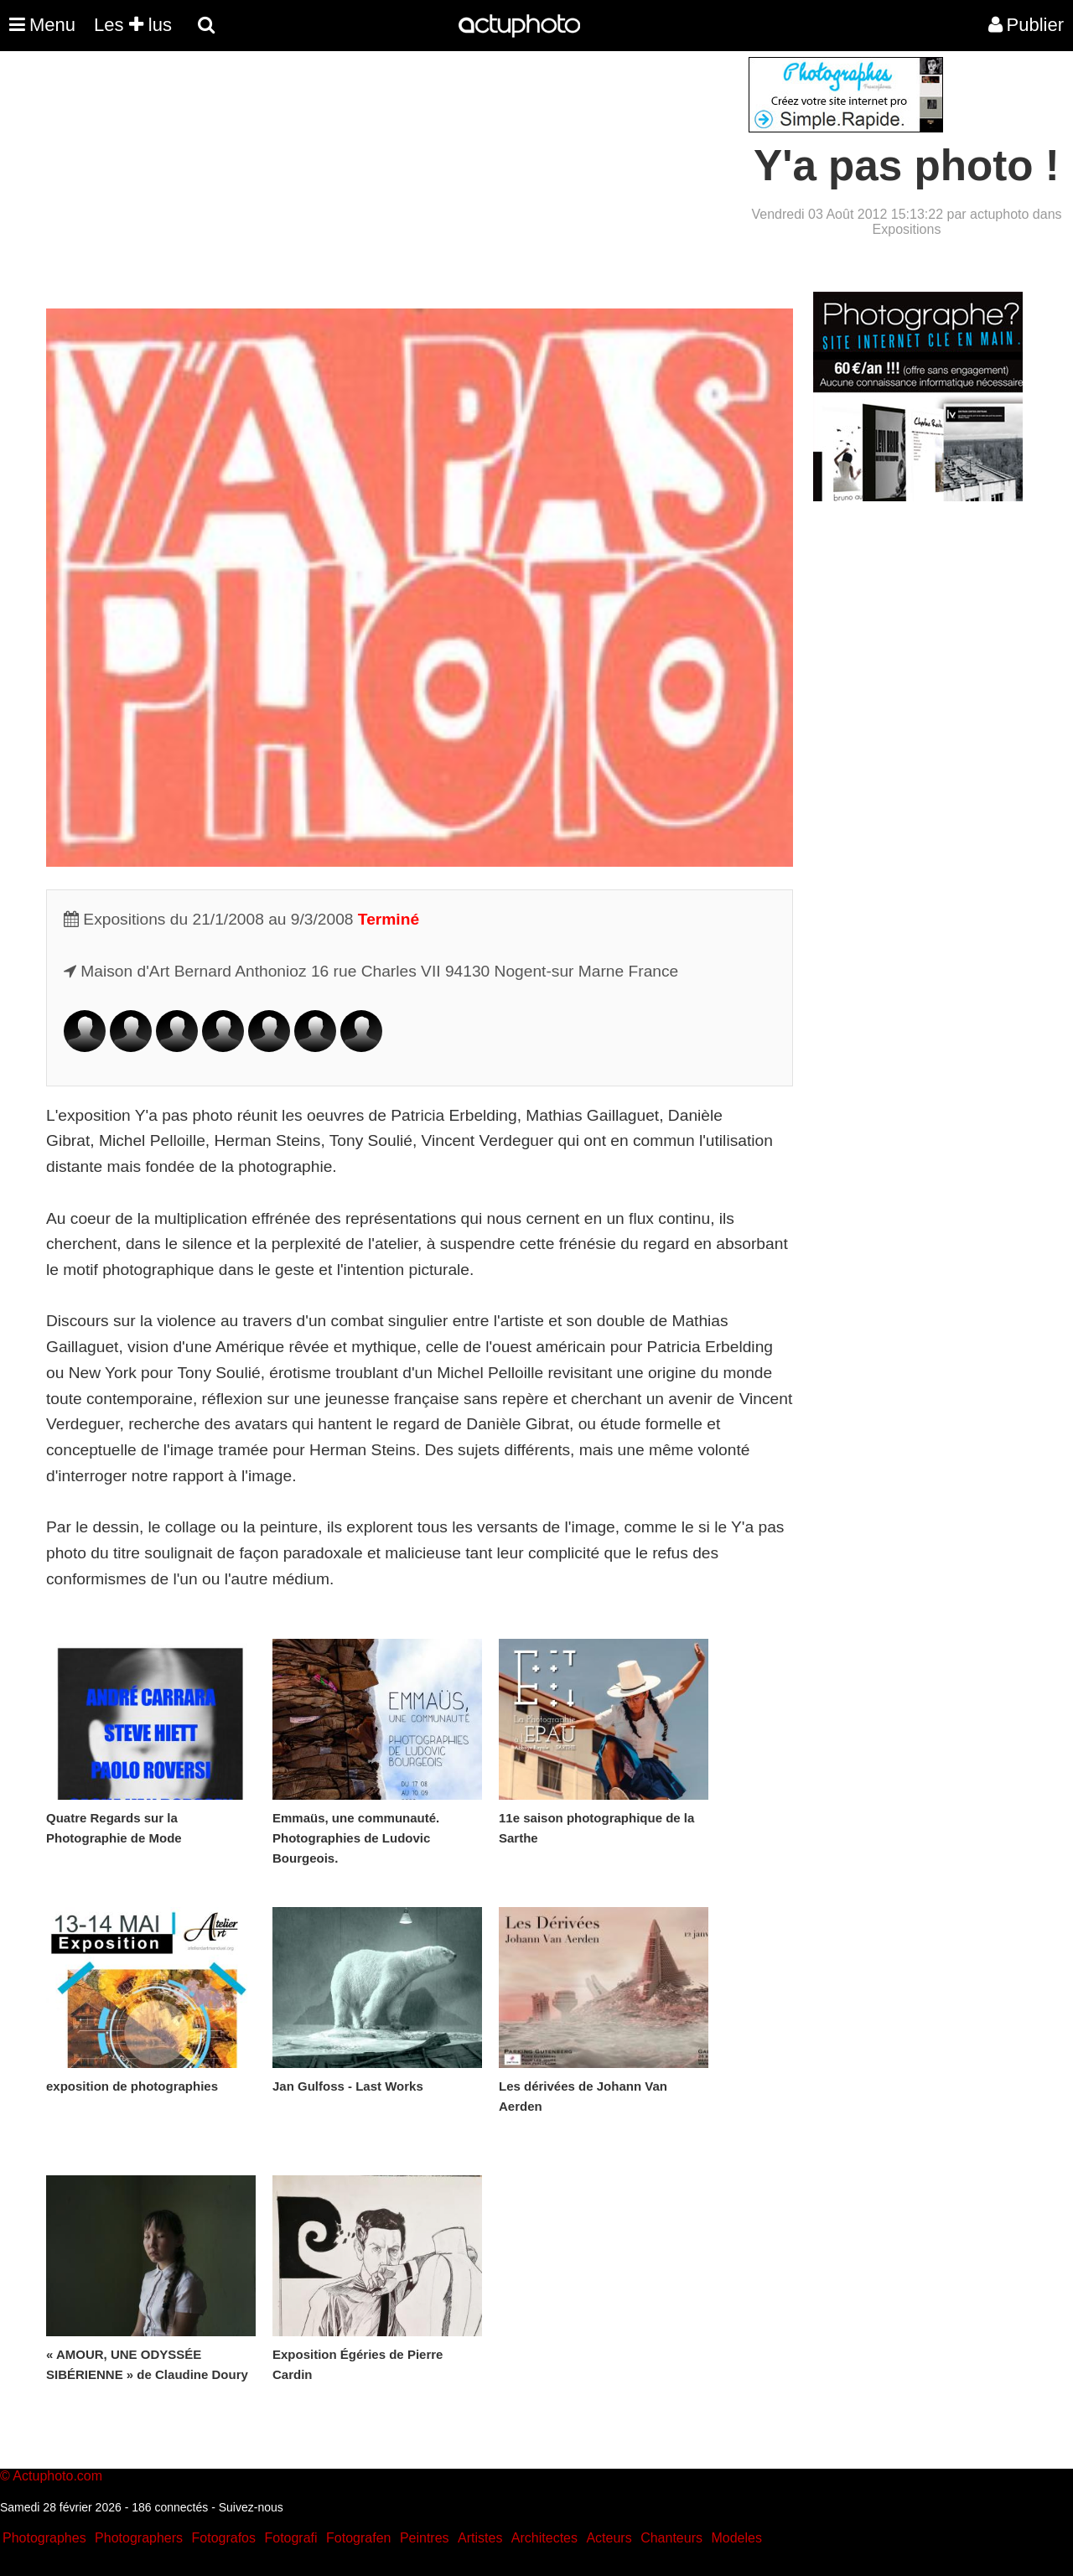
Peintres (424, 2538)
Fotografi (290, 2538)
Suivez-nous (251, 2507)
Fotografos (224, 2538)
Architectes (544, 2538)
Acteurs (608, 2538)
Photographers (139, 2538)
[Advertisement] (435, 174)
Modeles (736, 2538)
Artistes (480, 2538)
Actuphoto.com (57, 2476)
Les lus (133, 24)
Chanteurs (671, 2538)
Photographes (44, 2538)
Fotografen (358, 2538)
